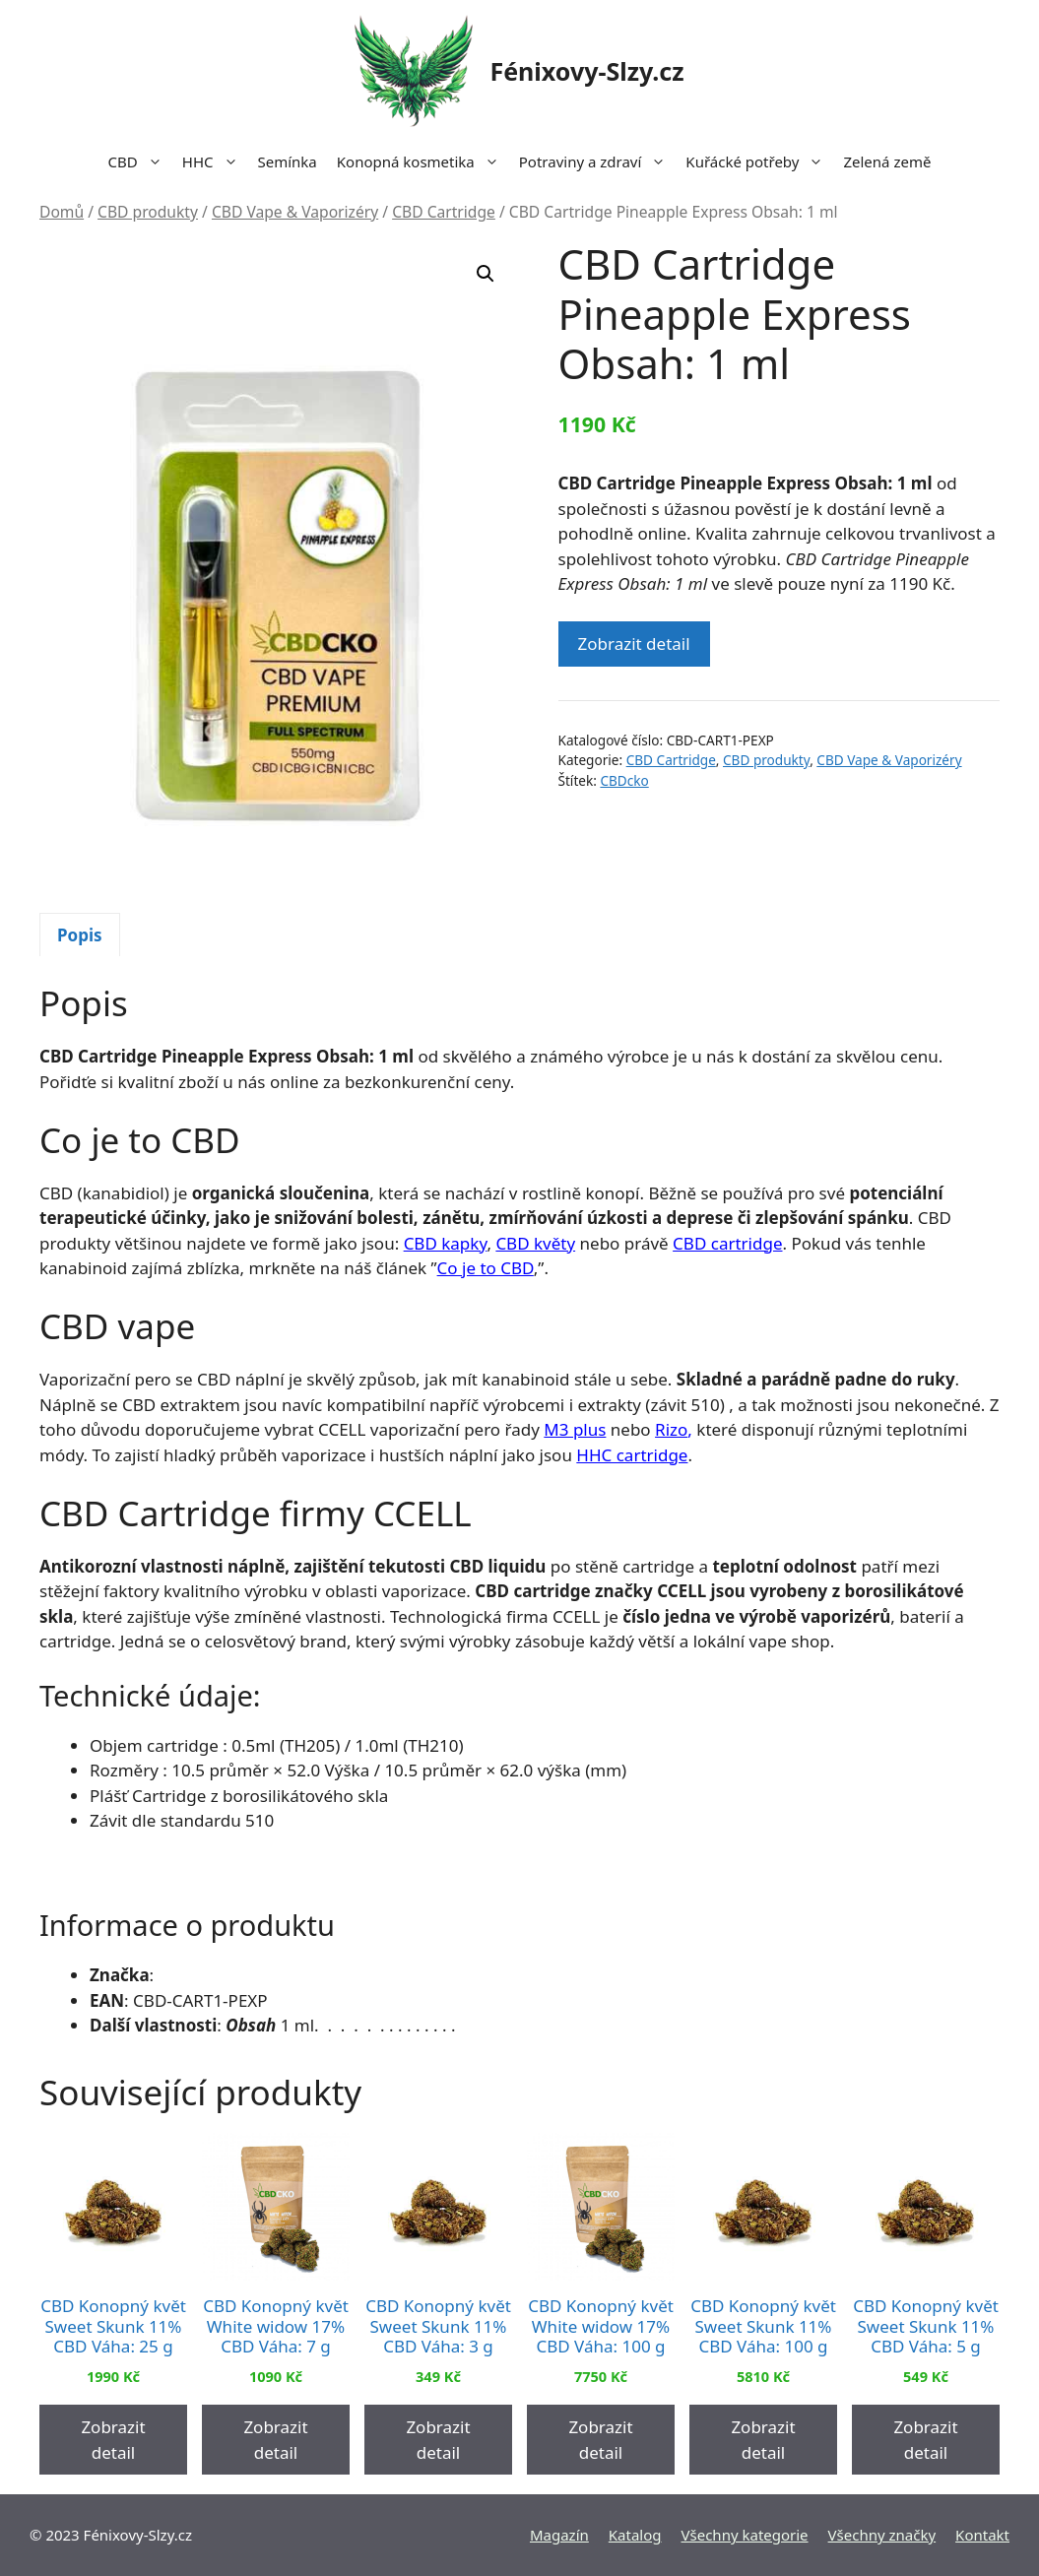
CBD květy (535, 1243)
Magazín (559, 2534)
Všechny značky (882, 2534)
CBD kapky (445, 1243)
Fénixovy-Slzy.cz (586, 71)
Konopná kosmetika (423, 161)
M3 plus (575, 1429)
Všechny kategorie (745, 2534)
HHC (215, 161)
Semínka (287, 161)
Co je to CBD (485, 1267)
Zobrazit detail (634, 643)
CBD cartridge (727, 1243)
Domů (61, 212)
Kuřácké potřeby (759, 161)
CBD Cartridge (443, 212)
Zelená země (887, 161)
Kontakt (982, 2534)
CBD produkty (147, 212)
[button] (485, 273)
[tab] (79, 934)
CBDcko (624, 780)
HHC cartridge (631, 1455)
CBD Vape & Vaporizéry (295, 212)
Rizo (671, 1429)
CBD (140, 161)
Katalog (635, 2534)
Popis (79, 935)
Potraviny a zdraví (598, 161)
